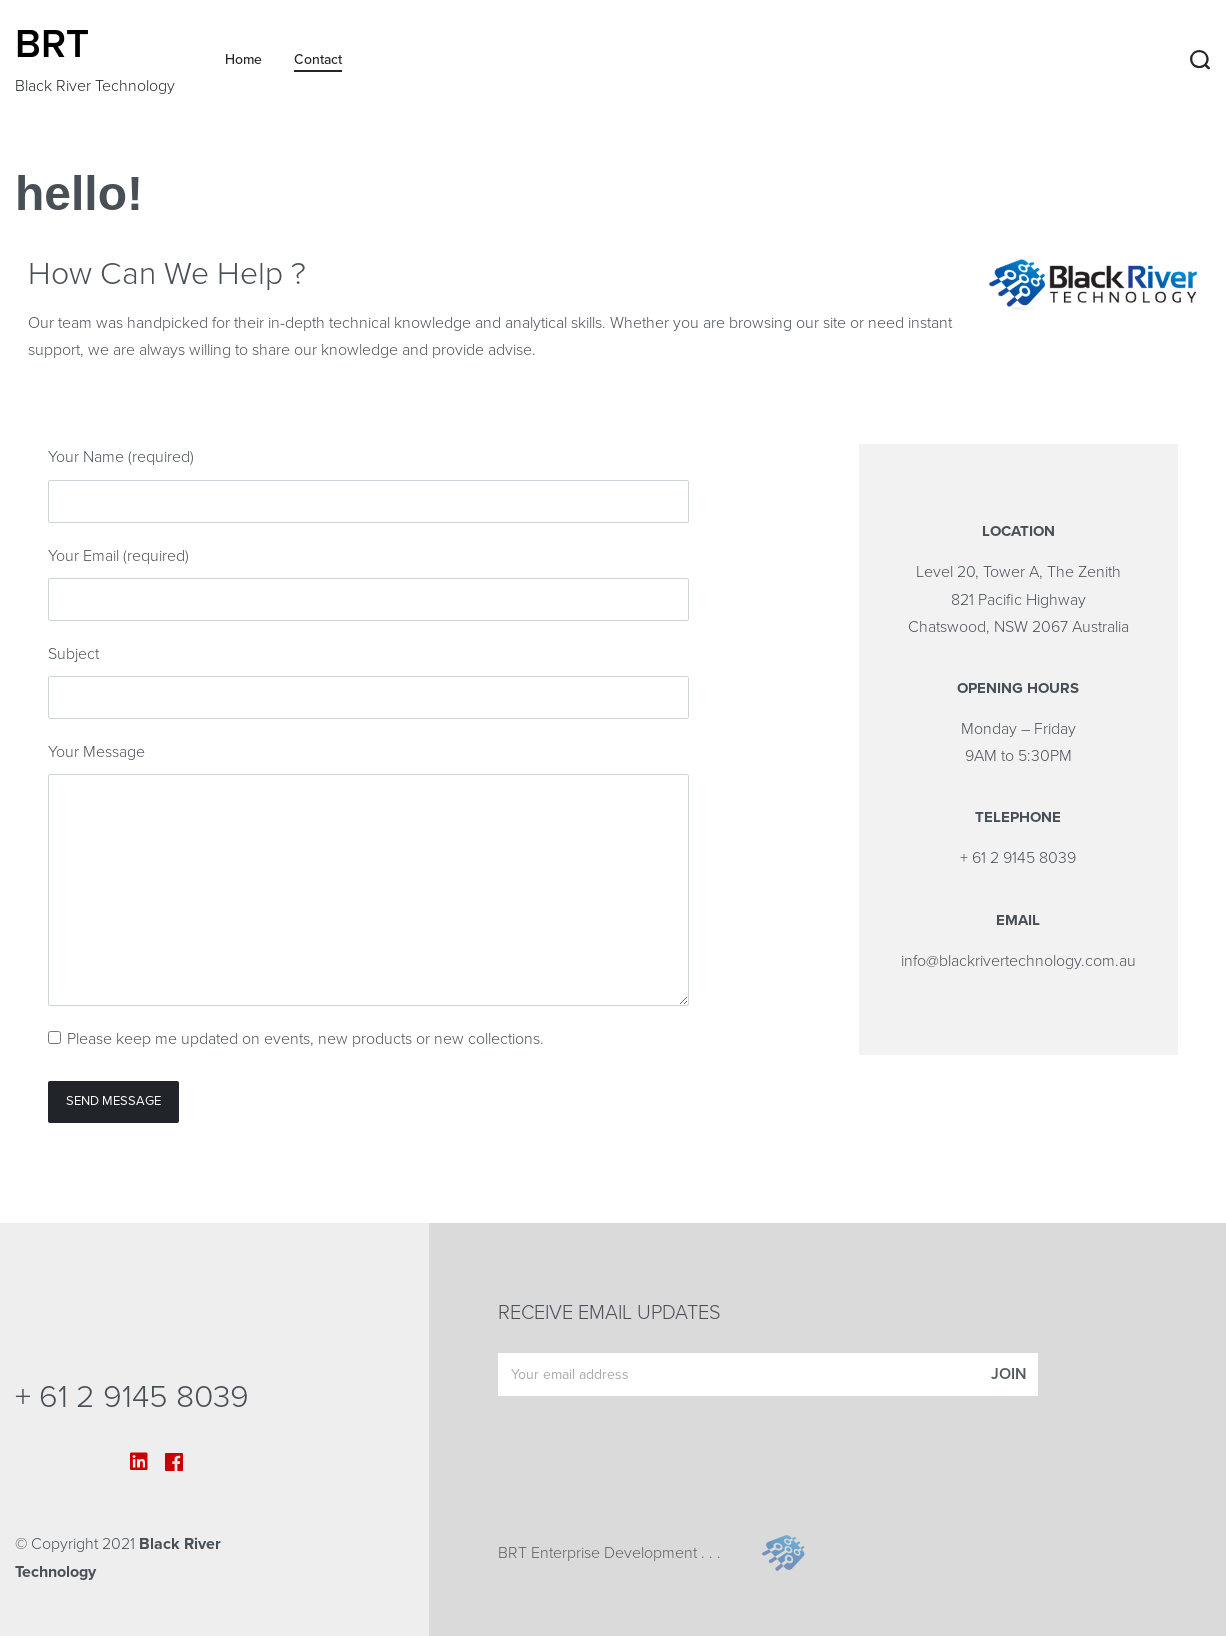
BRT (52, 44)
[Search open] (1200, 60)
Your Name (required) (121, 457)
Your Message (96, 752)
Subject (73, 654)
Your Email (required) (118, 556)
